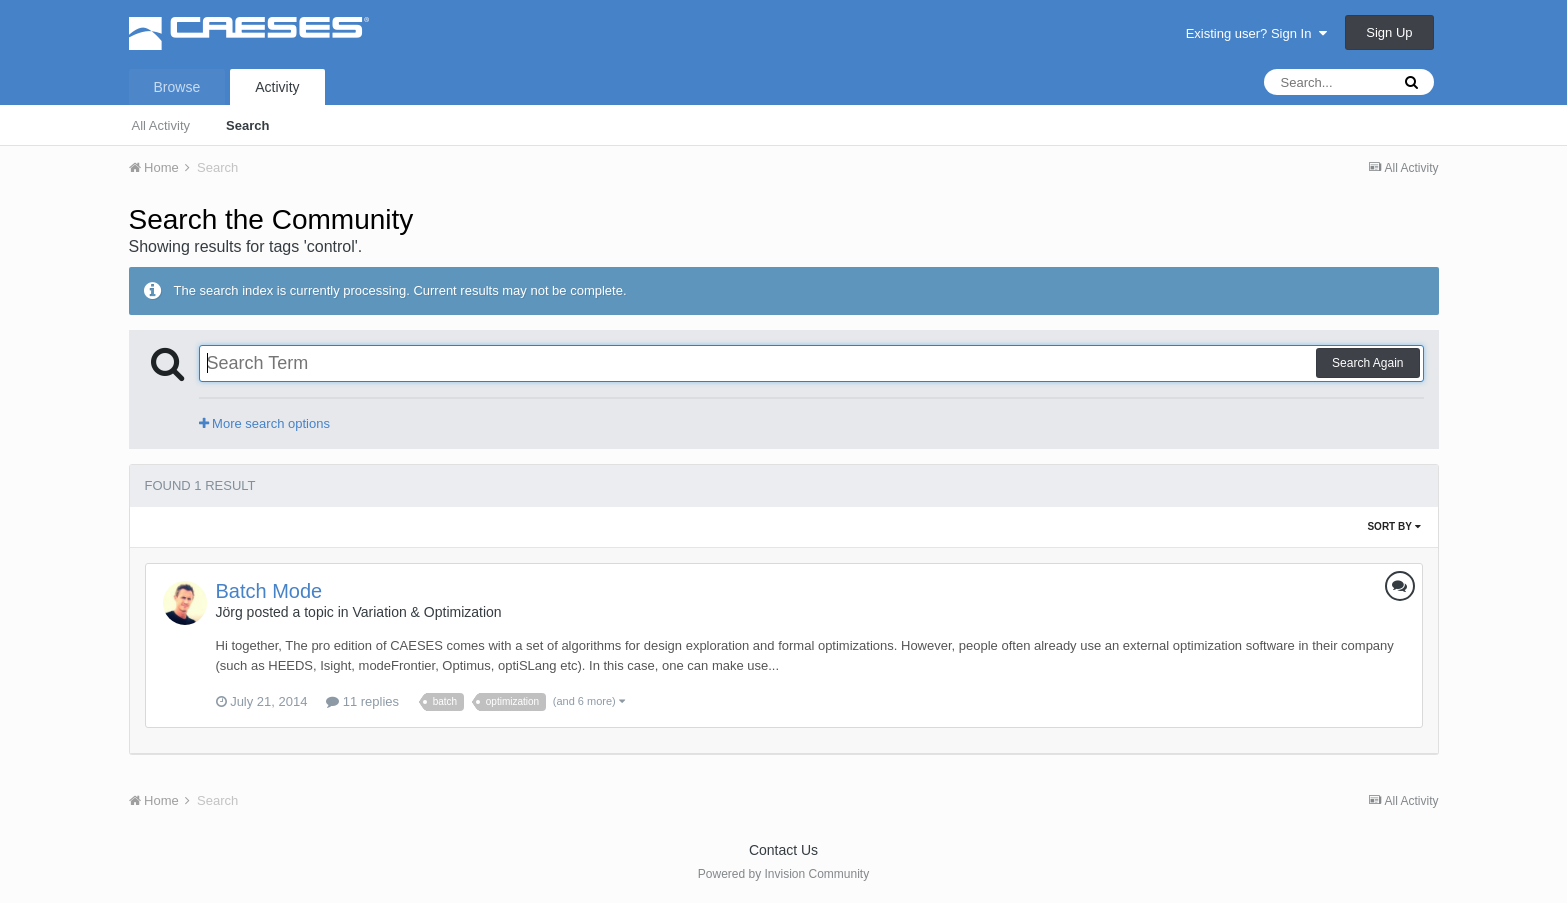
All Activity (161, 125)
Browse (177, 87)
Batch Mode (269, 591)
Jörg (229, 612)
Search (247, 125)
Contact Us (783, 850)
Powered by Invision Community (783, 874)
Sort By (1393, 526)
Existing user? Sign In (1256, 33)
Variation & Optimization (426, 612)
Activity (277, 87)
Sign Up (1389, 32)
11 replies (362, 701)
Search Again (1367, 363)
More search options (264, 423)
